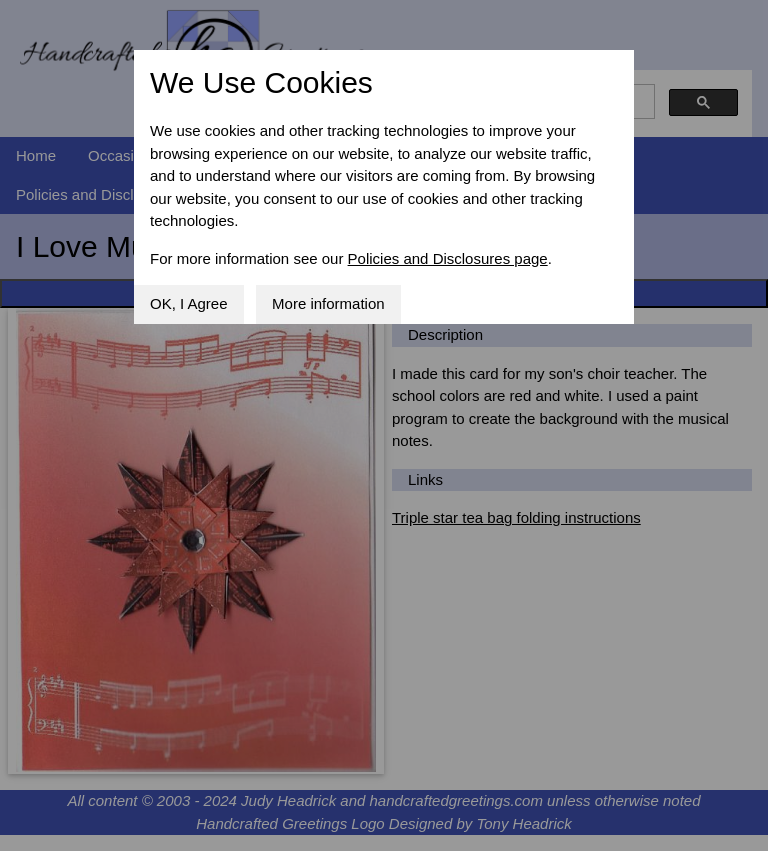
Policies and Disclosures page (448, 258)
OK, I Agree (189, 303)
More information (328, 303)
